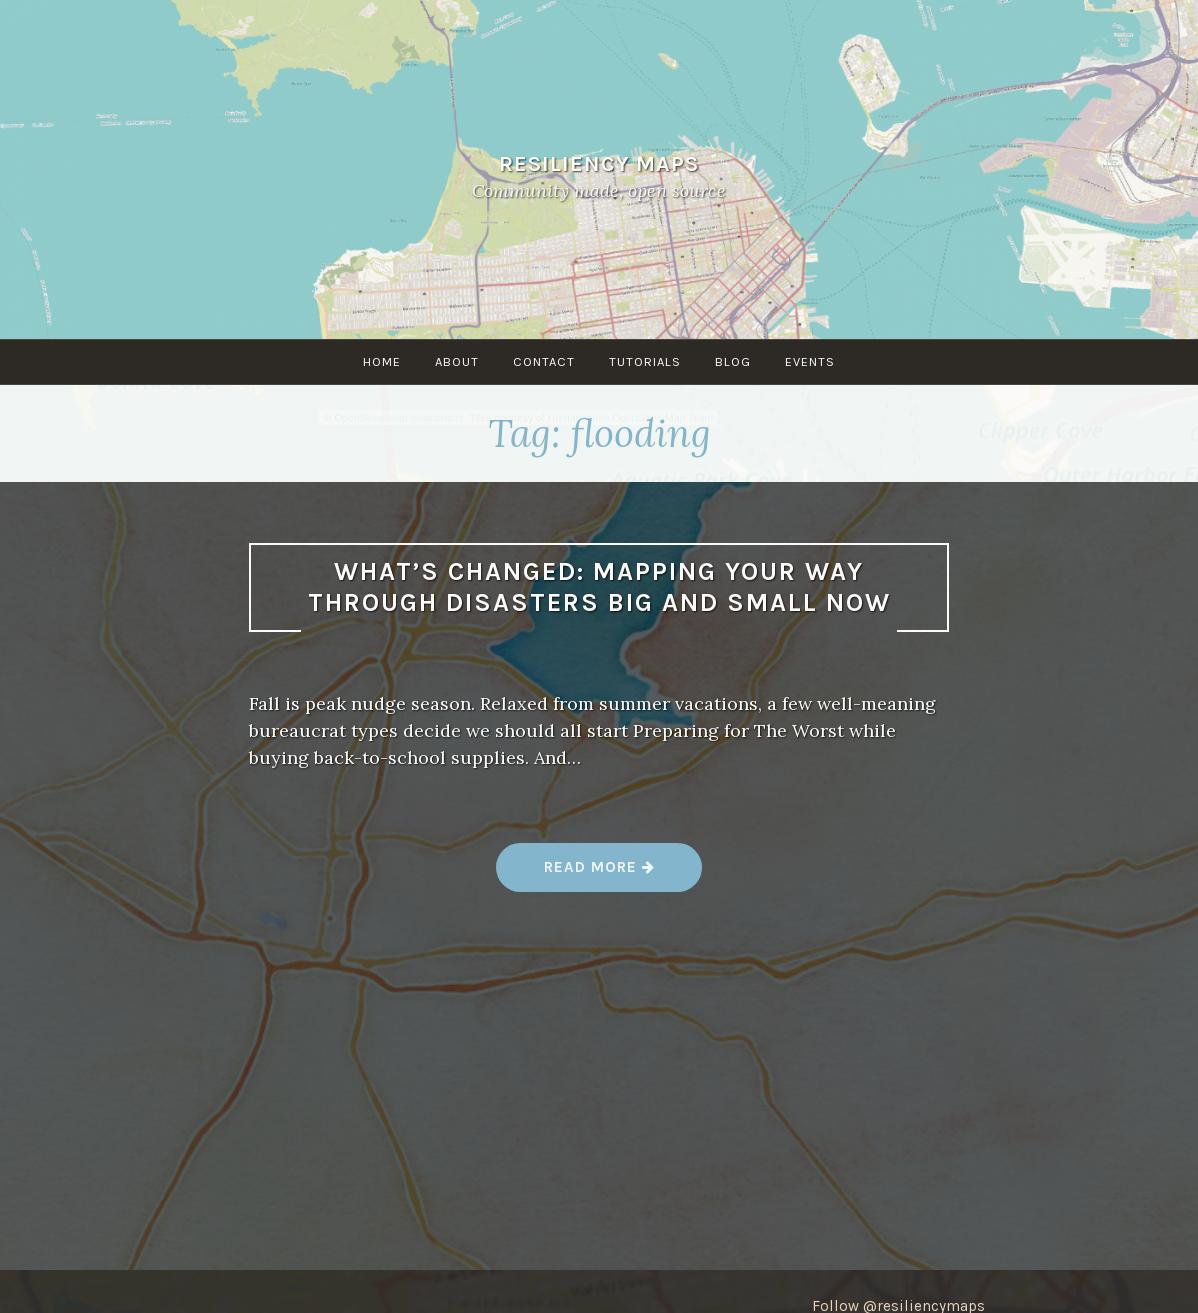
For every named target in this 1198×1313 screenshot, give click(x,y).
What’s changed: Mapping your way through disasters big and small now (599, 587)
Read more (600, 874)
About (457, 361)
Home (382, 361)
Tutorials (645, 361)
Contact (544, 361)
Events (810, 361)
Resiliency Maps (599, 163)
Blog (733, 361)
